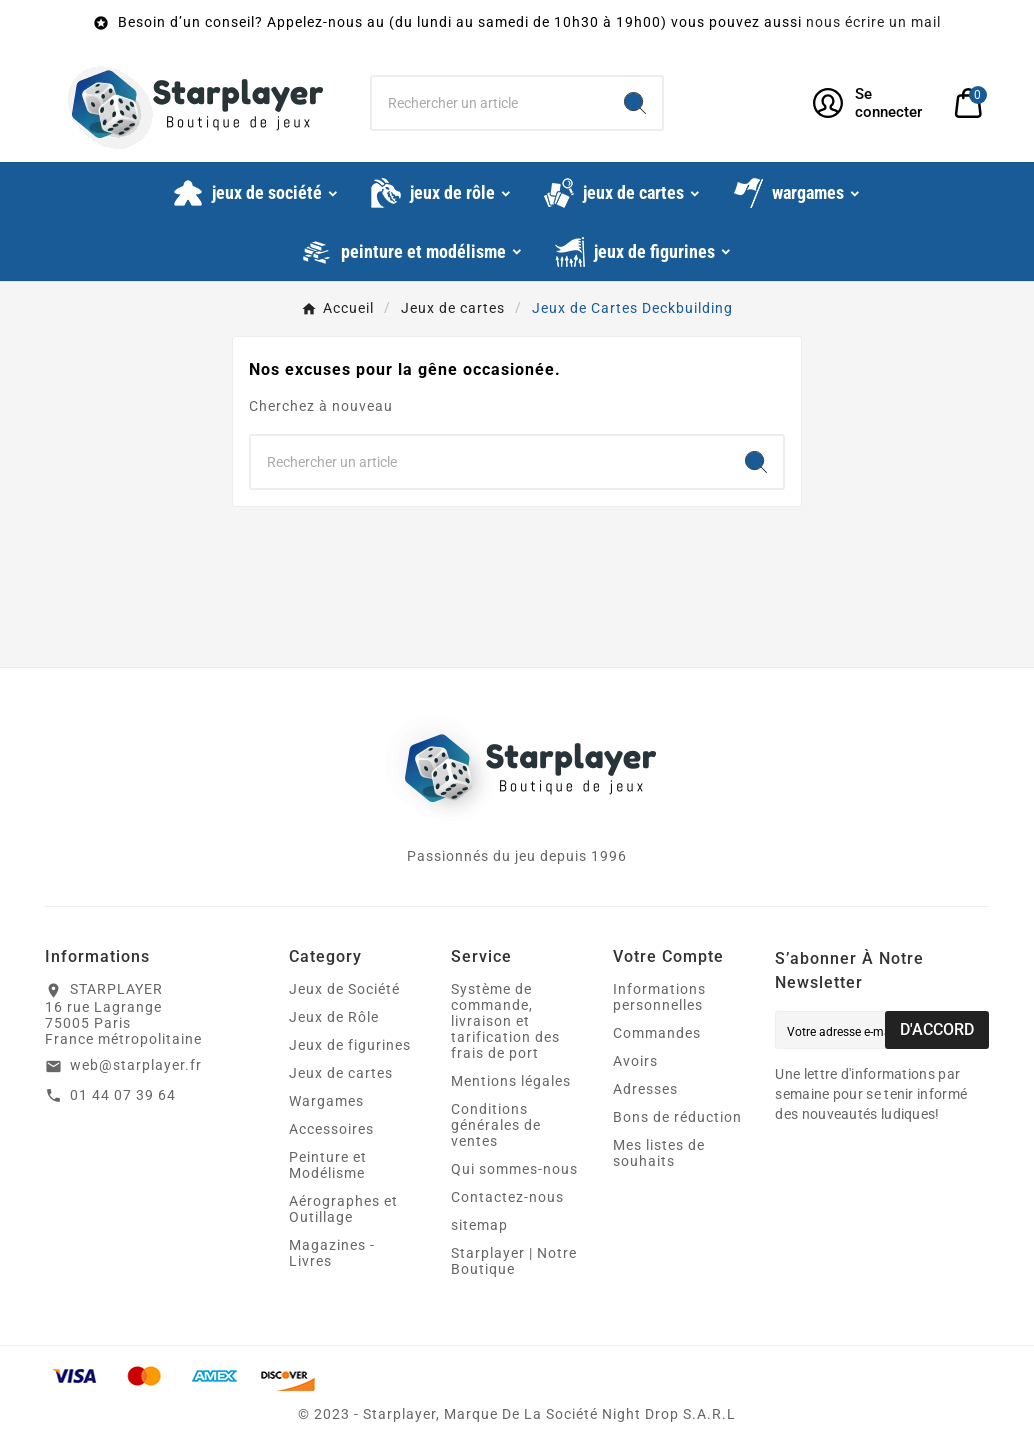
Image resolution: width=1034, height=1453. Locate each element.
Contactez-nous (507, 1197)
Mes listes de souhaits (659, 1153)
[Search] (635, 103)
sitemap (479, 1225)
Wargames (326, 1101)
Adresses (645, 1089)
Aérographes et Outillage (343, 1209)
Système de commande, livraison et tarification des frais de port (505, 1021)
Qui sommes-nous (514, 1169)
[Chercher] (490, 103)
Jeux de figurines (350, 1045)
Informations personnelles (659, 997)
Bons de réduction (677, 1117)
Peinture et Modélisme (328, 1165)
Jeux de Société (344, 989)
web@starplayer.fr (136, 1065)
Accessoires (331, 1129)
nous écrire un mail (873, 22)
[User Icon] (871, 103)
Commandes (657, 1033)
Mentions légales (511, 1081)
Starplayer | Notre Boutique (514, 1261)
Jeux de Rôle (334, 1017)
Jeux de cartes (341, 1073)
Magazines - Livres (332, 1253)
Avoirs (635, 1061)
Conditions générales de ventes (496, 1125)
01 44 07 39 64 (123, 1095)
